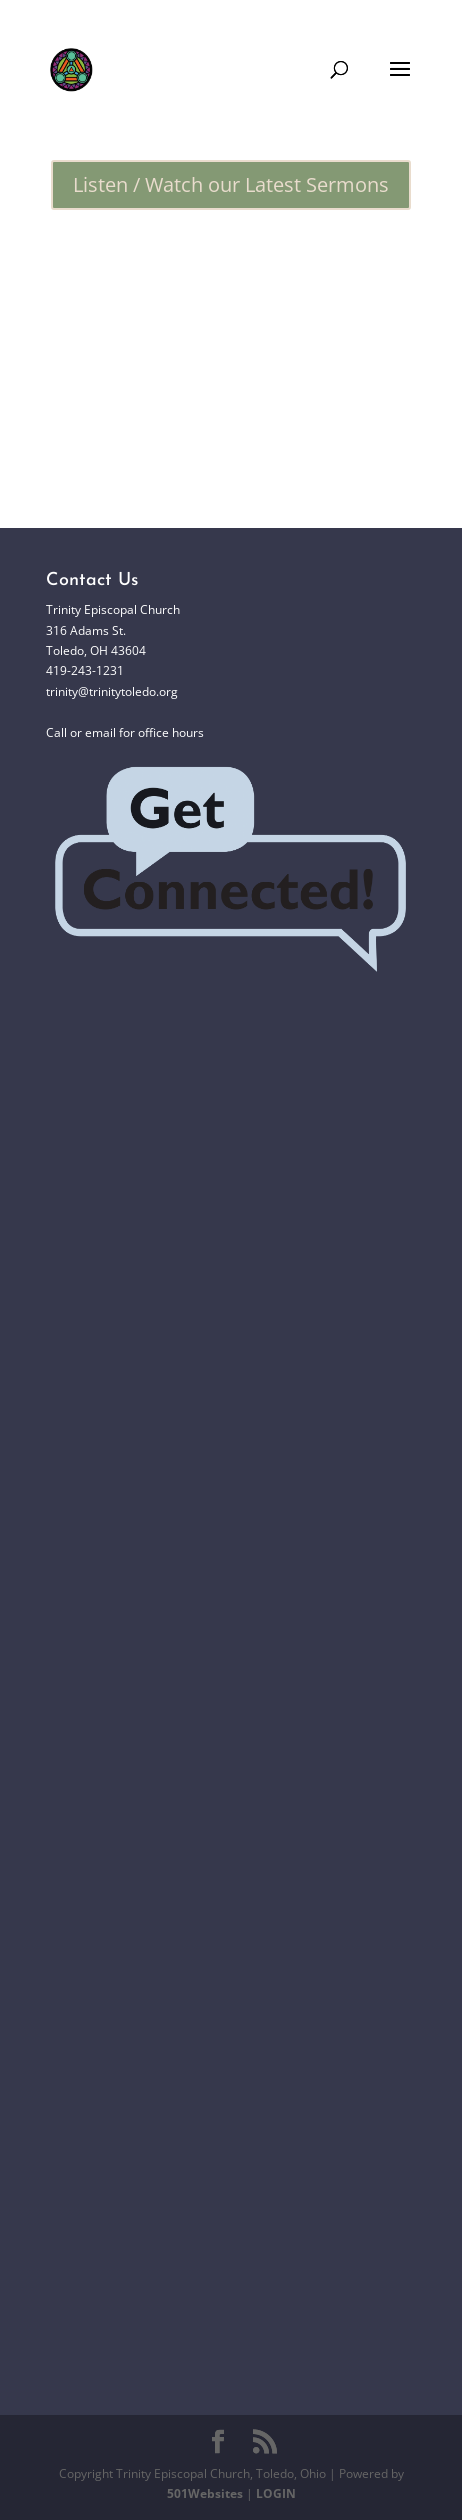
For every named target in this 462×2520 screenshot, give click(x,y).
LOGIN (276, 2493)
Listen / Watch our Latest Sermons (231, 184)
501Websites (205, 2493)
